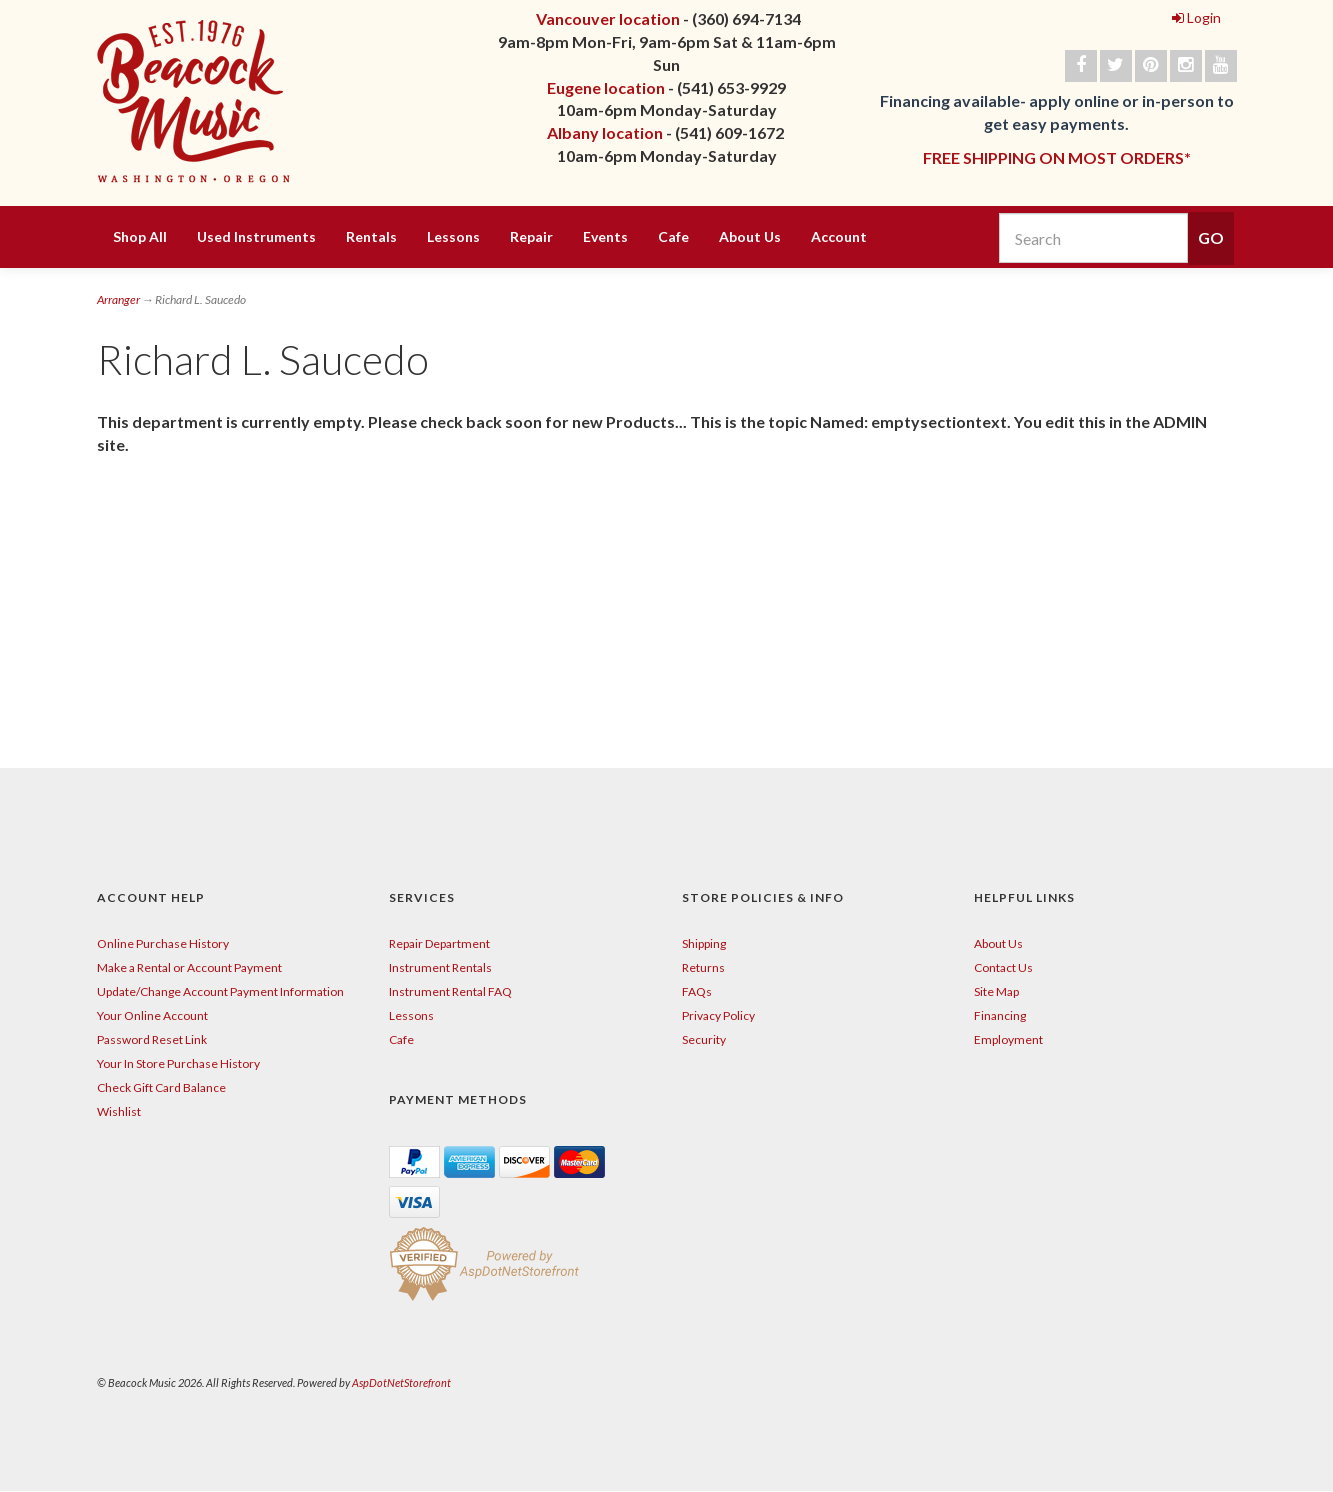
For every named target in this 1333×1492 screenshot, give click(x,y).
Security (704, 1039)
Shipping (704, 943)
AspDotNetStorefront (401, 1382)
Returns (703, 967)
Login (1196, 17)
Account (839, 236)
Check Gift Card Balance (161, 1087)
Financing (1000, 1015)
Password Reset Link (152, 1039)
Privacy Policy (718, 1015)
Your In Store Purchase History (178, 1063)
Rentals (371, 236)
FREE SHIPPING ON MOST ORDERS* (1057, 157)
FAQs (697, 991)
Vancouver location (608, 18)
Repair (531, 236)
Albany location (605, 132)
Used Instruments (256, 236)
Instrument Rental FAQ (450, 991)
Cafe (673, 236)
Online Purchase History (163, 943)
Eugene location (606, 87)
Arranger (118, 299)
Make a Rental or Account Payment (189, 967)
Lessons (453, 236)
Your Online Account (152, 1015)
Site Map (996, 991)
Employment (1008, 1039)
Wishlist (119, 1111)
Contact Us (1003, 967)
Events (605, 236)
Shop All (140, 236)
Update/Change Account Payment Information (220, 991)
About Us (750, 236)
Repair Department (439, 943)
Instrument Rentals (440, 967)
